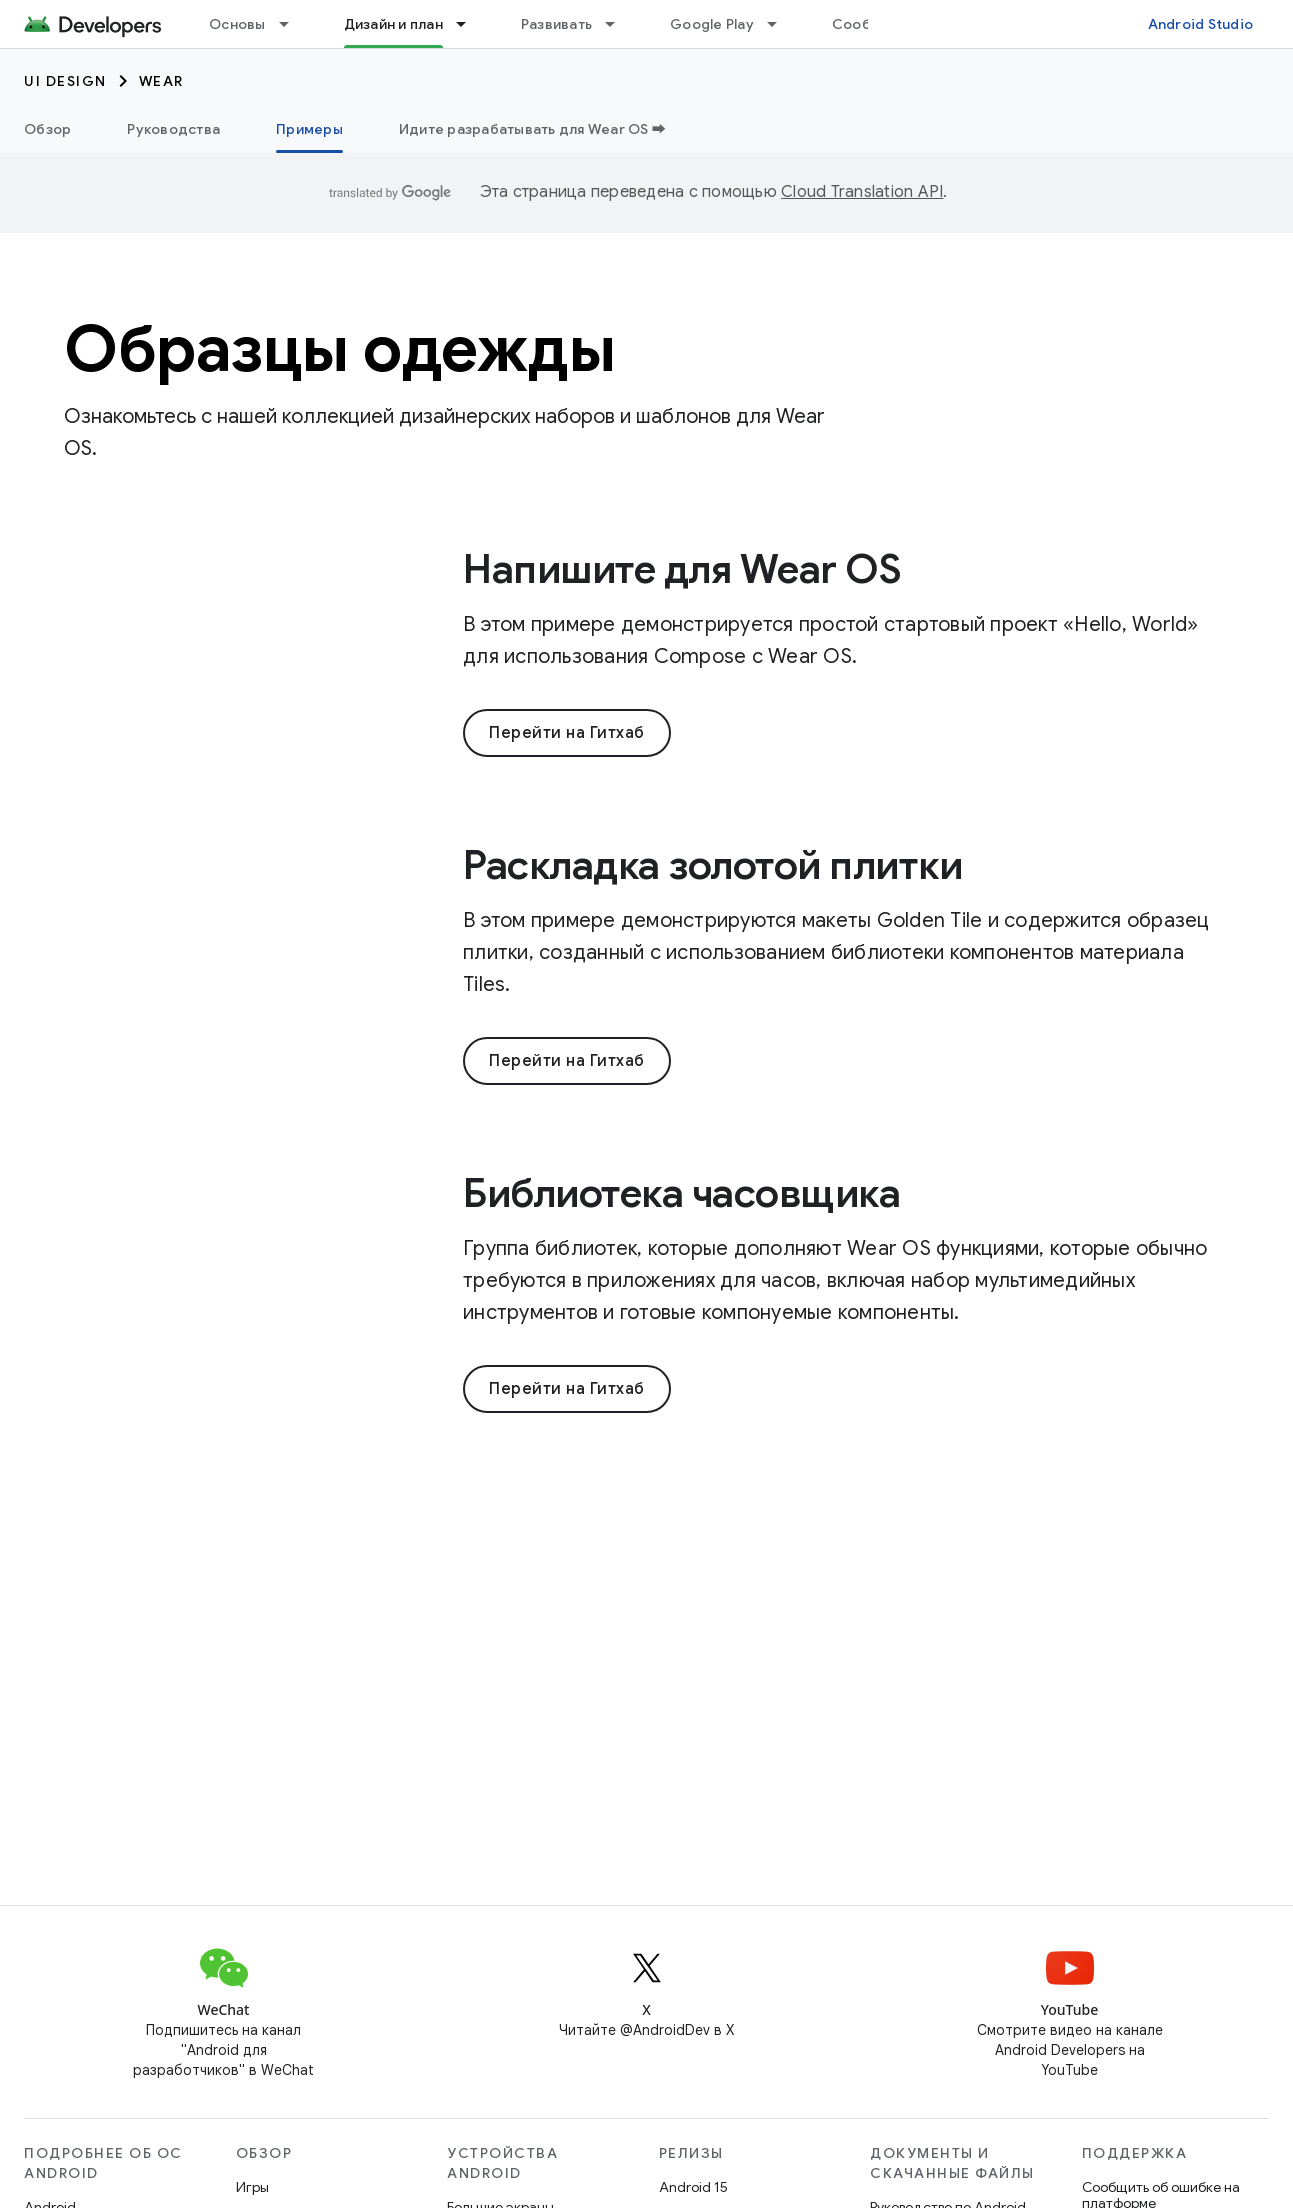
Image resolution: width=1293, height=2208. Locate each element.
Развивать (556, 24)
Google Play (712, 24)
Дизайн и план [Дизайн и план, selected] (393, 24)
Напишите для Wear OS (682, 569)
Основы (237, 24)
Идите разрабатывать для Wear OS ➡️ (532, 129)
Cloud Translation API (862, 192)
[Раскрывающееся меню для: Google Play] (781, 24)
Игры (252, 2187)
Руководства (173, 129)
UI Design (65, 81)
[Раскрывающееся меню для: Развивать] (619, 24)
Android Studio (1201, 24)
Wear (161, 81)
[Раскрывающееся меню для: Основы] (293, 24)
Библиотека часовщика (681, 1193)
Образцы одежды (339, 349)
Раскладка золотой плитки (712, 865)
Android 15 (693, 2187)
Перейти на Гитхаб (567, 733)
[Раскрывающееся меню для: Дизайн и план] (470, 24)
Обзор (47, 129)
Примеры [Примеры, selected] (309, 129)
